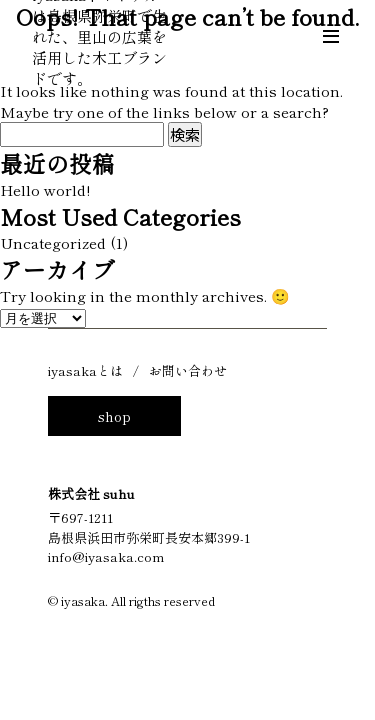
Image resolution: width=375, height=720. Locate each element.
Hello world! (45, 189)
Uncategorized (53, 242)
